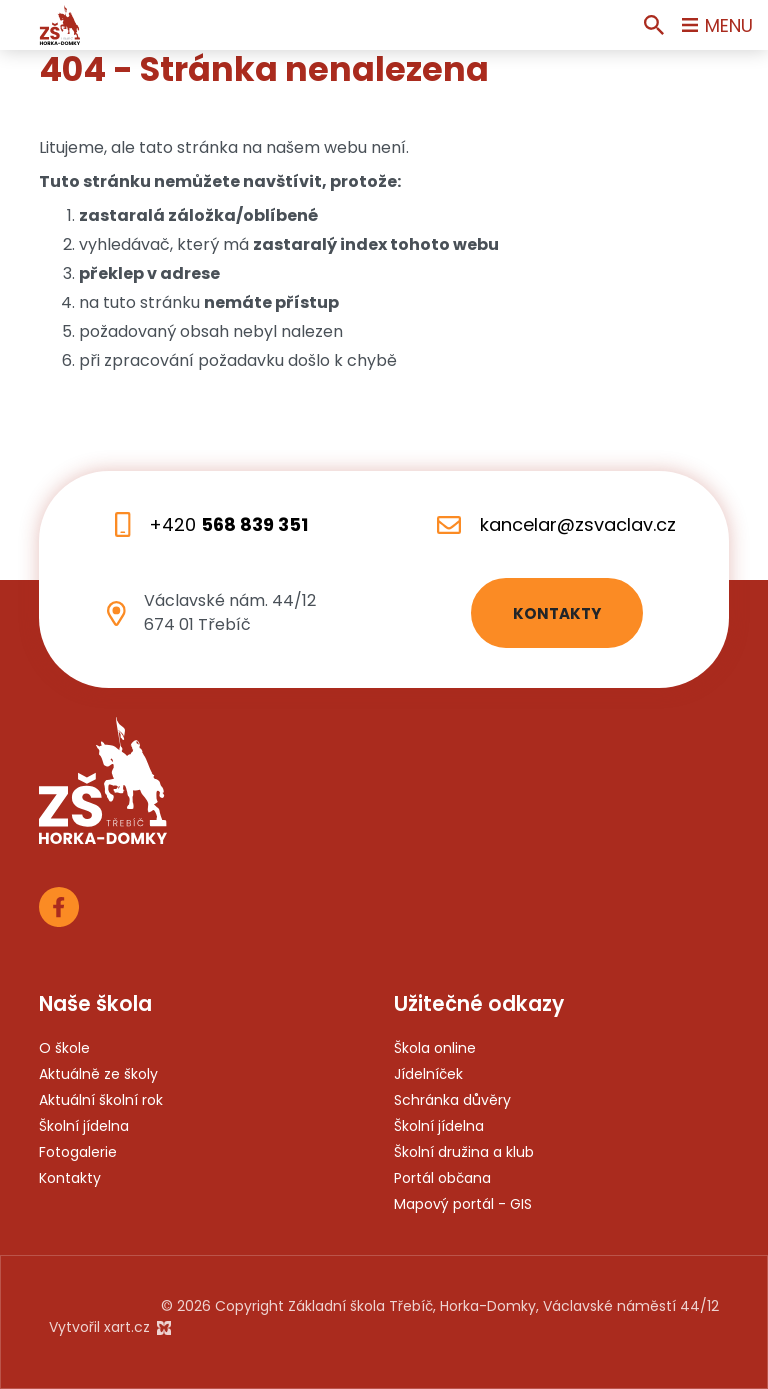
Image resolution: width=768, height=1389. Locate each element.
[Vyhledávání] (654, 25)
